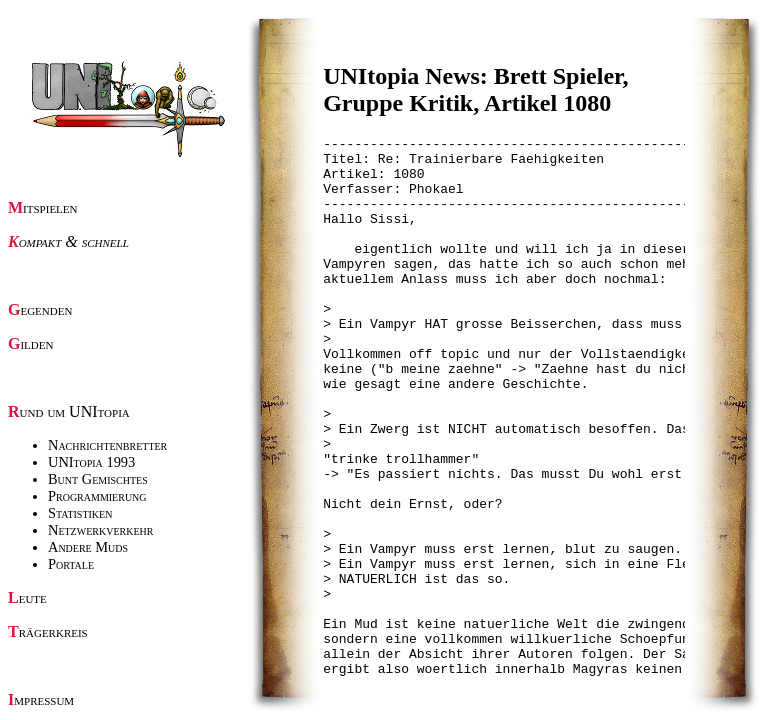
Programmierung (97, 496)
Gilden (30, 343)
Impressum (41, 699)
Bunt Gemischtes (98, 479)
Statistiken (80, 513)
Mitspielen (43, 207)
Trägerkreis (48, 631)
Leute (27, 597)
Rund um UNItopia (69, 411)
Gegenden (40, 309)
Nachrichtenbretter (107, 445)
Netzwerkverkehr (100, 530)
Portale (71, 564)
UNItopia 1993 (91, 462)
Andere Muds (88, 547)
